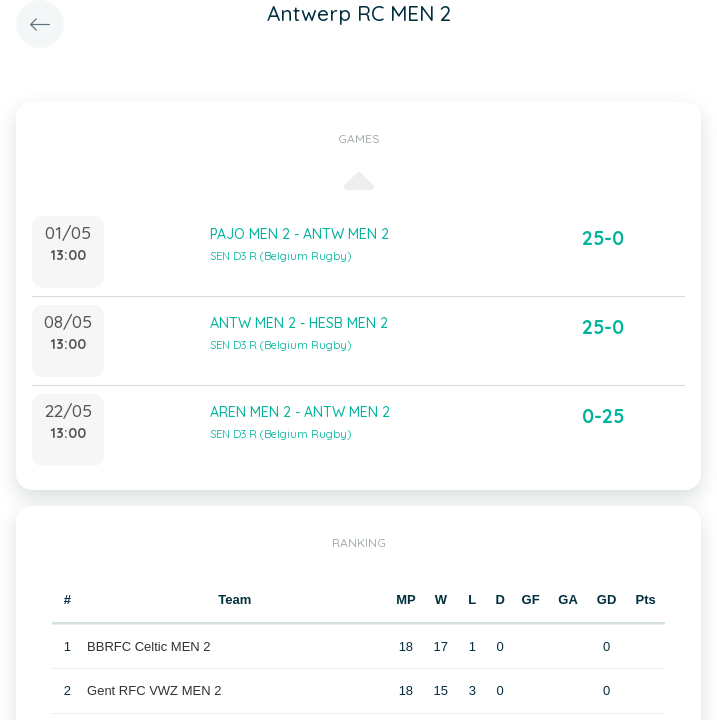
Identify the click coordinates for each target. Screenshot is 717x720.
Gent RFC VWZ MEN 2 (154, 690)
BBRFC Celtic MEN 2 (149, 646)
